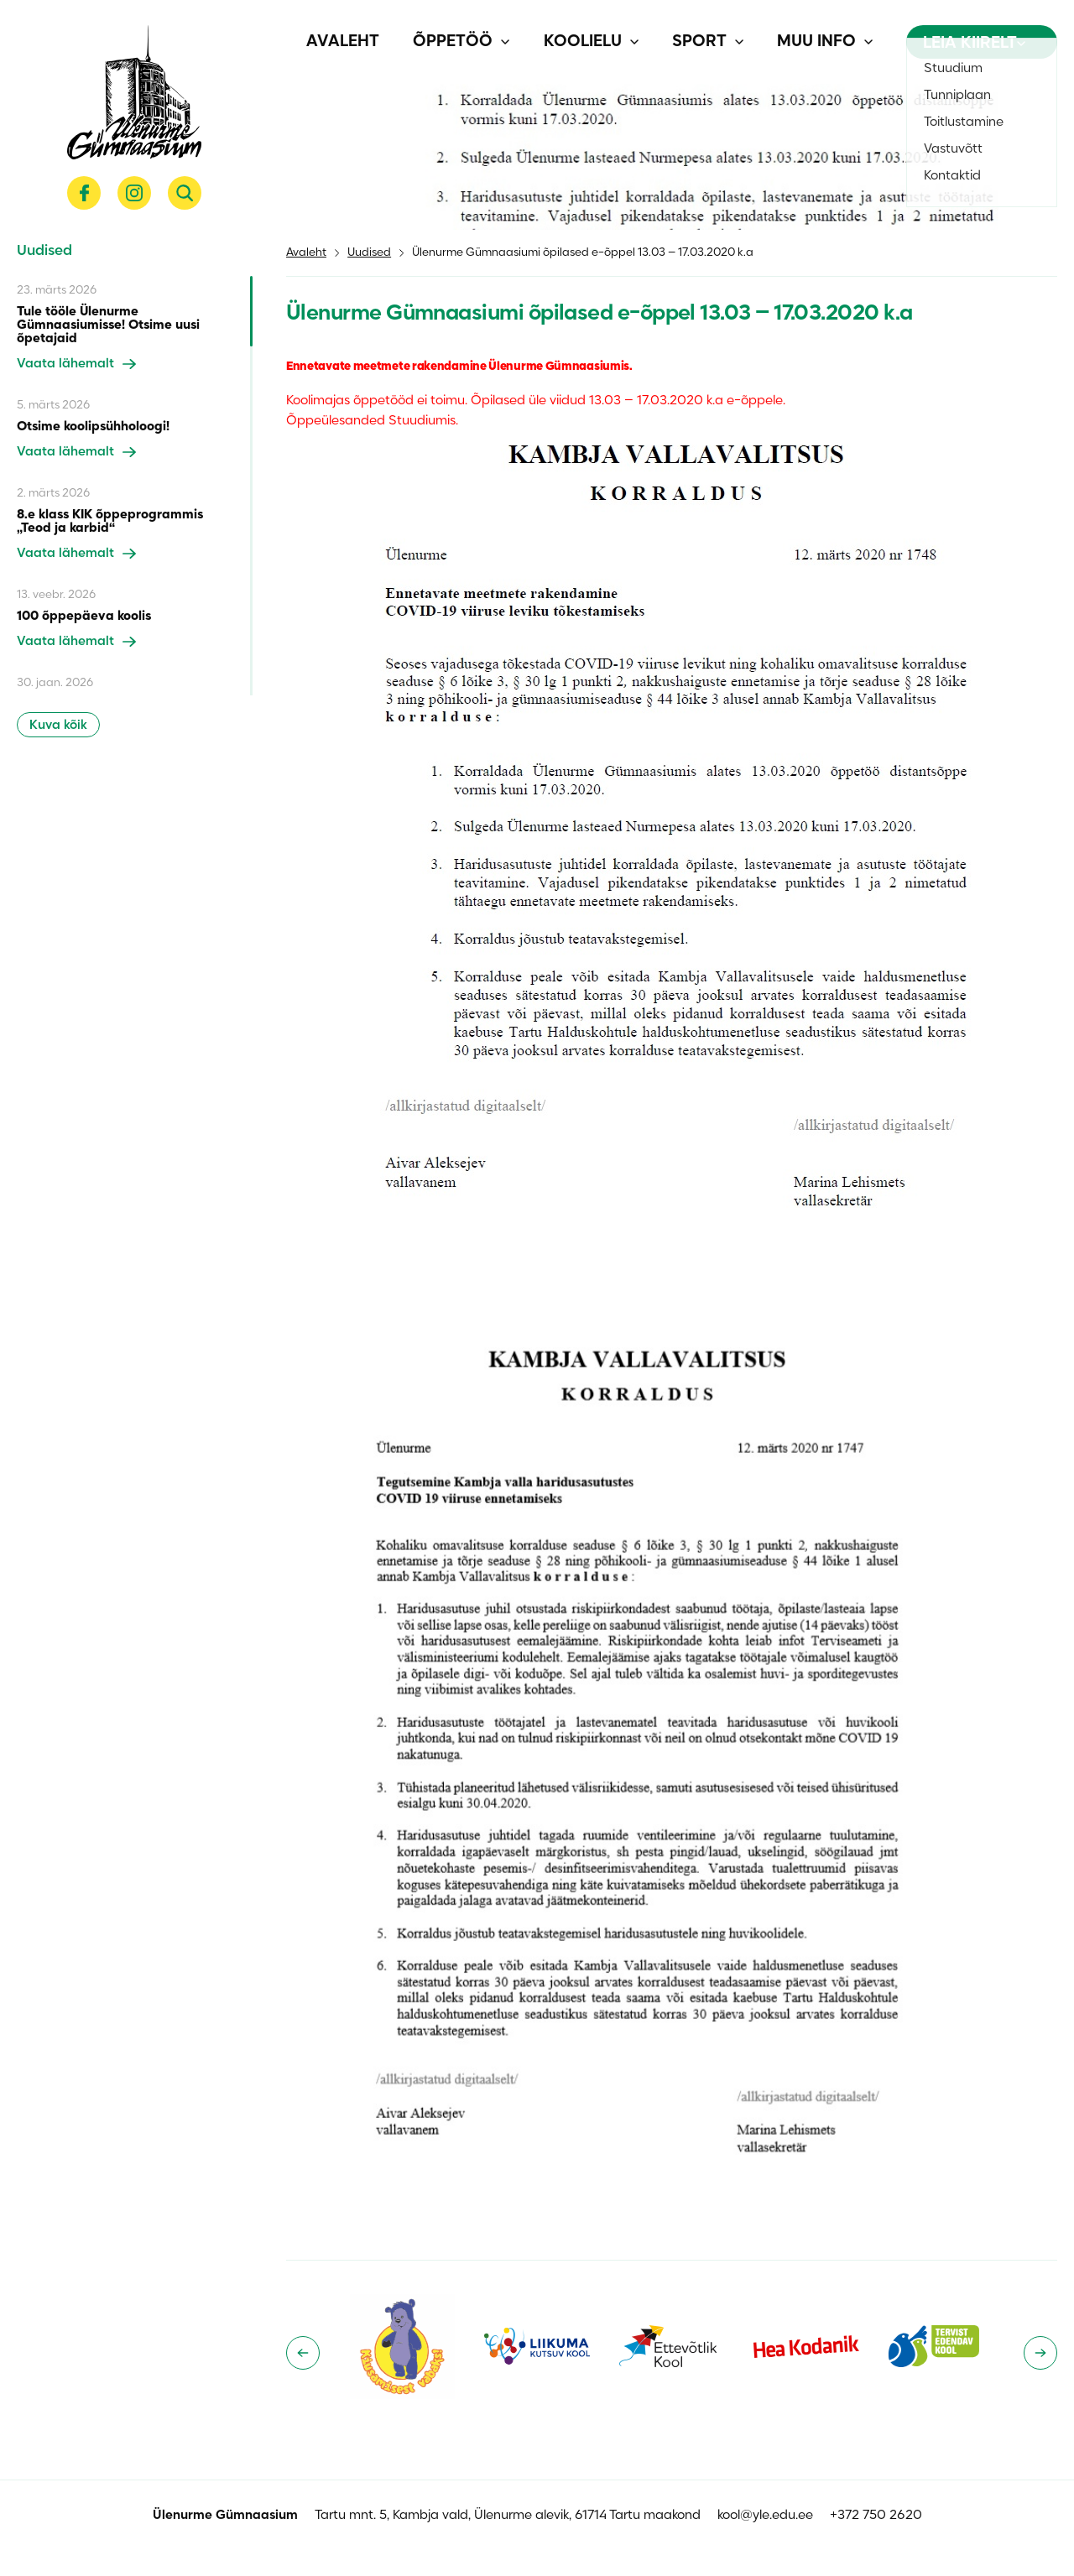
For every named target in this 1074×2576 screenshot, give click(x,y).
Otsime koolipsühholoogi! (93, 427)
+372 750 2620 (876, 2515)
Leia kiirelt (974, 43)
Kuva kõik (58, 725)
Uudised (369, 253)
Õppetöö (453, 42)
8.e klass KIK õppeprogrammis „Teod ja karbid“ (110, 521)
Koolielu (583, 42)
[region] (135, 485)
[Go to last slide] (303, 2353)
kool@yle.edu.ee (765, 2515)
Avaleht (342, 42)
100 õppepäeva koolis (84, 616)
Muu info (816, 42)
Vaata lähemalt (76, 364)
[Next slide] (1040, 2353)
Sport (699, 42)
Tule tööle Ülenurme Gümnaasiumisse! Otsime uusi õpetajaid (108, 325)
